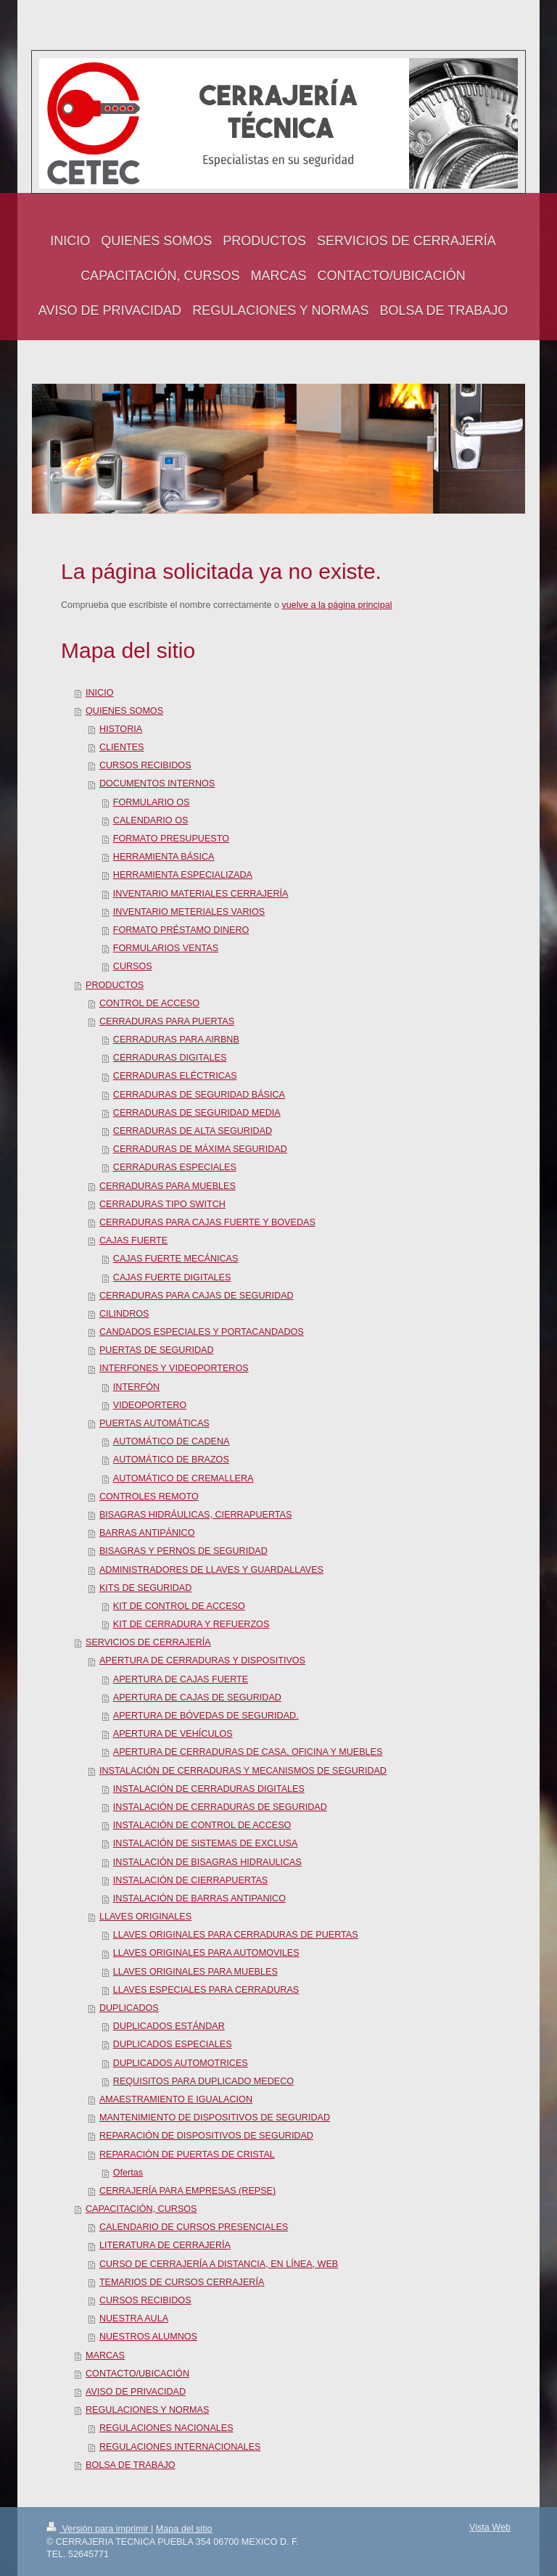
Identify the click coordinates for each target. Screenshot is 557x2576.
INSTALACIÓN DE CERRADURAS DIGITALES (209, 1789)
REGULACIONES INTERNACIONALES (180, 2447)
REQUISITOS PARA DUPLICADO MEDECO (203, 2081)
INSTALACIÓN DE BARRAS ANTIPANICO (199, 1898)
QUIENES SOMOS (124, 711)
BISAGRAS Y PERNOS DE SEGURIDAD (183, 1551)
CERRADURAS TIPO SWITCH (162, 1204)
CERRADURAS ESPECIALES (174, 1167)
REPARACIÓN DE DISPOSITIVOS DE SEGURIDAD (206, 2136)
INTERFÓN (136, 1387)
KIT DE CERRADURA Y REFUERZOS (191, 1624)
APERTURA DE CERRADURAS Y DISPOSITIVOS (202, 1660)
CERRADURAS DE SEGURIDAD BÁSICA (199, 1095)
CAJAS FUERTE (133, 1240)
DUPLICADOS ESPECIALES (172, 2044)
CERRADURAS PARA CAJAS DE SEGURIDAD (196, 1296)
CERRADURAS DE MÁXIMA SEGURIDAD (200, 1149)
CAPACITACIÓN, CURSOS (141, 2209)
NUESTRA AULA (133, 2318)
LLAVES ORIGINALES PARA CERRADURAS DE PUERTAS (235, 1935)
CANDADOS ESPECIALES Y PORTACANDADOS (201, 1332)
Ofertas (128, 2173)
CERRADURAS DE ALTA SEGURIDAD (192, 1131)
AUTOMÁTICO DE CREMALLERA (183, 1478)
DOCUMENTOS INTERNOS (157, 783)
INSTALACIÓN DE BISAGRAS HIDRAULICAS (207, 1862)
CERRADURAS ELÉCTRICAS (175, 1076)
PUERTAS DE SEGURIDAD (156, 1350)
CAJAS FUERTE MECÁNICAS (176, 1259)
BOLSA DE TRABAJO (131, 2465)
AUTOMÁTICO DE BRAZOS (171, 1459)
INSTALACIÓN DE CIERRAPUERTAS (190, 1880)
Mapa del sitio (184, 2529)
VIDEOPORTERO (149, 1405)
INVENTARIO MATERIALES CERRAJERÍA (201, 894)
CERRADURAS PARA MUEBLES (167, 1186)
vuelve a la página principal (337, 605)
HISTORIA (120, 729)
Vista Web (490, 2527)
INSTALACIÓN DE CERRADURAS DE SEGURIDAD (220, 1807)
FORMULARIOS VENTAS (165, 948)
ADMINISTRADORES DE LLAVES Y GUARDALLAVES (211, 1570)
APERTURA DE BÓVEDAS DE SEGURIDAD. (206, 1716)
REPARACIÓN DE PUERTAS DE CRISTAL (187, 2154)
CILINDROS (124, 1314)
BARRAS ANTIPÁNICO (147, 1533)
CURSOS (132, 966)
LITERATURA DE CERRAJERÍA (165, 2245)
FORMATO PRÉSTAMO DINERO (181, 930)
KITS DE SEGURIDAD (145, 1588)
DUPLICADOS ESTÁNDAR (169, 2026)
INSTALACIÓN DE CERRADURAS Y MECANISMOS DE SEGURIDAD (243, 1771)
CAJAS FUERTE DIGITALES (172, 1277)
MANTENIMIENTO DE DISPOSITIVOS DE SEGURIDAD (214, 2117)
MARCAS (105, 2355)
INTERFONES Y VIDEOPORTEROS (174, 1368)
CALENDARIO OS (151, 820)
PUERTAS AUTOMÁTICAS (154, 1423)
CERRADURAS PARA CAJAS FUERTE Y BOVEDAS (207, 1222)
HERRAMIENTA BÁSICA (164, 857)
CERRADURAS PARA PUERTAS (166, 1021)
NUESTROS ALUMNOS (148, 2337)
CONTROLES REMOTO (149, 1496)
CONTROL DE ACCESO (149, 1003)
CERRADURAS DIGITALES (170, 1058)
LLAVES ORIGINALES (145, 1917)
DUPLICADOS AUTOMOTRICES (180, 2063)
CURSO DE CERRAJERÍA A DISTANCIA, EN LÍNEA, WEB (218, 2264)
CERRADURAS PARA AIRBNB (176, 1039)
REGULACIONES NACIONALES (166, 2428)
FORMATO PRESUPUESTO (171, 839)
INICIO (99, 693)
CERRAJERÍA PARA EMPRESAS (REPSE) (187, 2191)
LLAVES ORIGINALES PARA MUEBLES (195, 1972)
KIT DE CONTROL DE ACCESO (179, 1606)
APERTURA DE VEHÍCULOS (173, 1734)
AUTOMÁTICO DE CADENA (171, 1441)
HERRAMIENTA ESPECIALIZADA (182, 875)
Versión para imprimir (98, 2529)
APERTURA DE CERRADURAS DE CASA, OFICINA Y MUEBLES (248, 1752)
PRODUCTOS (115, 985)
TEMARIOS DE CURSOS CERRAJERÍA (181, 2282)
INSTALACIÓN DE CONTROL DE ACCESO (202, 1825)
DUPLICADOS (129, 2008)
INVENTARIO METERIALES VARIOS (189, 912)
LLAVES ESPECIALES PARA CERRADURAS (206, 1990)
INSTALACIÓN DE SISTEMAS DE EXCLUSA (205, 1843)
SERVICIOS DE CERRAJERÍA (148, 1642)
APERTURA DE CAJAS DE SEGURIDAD (197, 1697)
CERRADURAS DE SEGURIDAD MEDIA (197, 1113)
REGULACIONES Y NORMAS (147, 2410)
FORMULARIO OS (151, 802)
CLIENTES (121, 747)
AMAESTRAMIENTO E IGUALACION (175, 2099)
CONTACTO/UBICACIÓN (137, 2374)
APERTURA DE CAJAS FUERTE (180, 1679)
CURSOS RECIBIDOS (145, 765)
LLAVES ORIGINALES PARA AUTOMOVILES (206, 1953)
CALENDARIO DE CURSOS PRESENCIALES (193, 2227)
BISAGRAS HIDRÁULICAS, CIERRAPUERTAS (195, 1515)
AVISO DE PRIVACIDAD (136, 2392)
